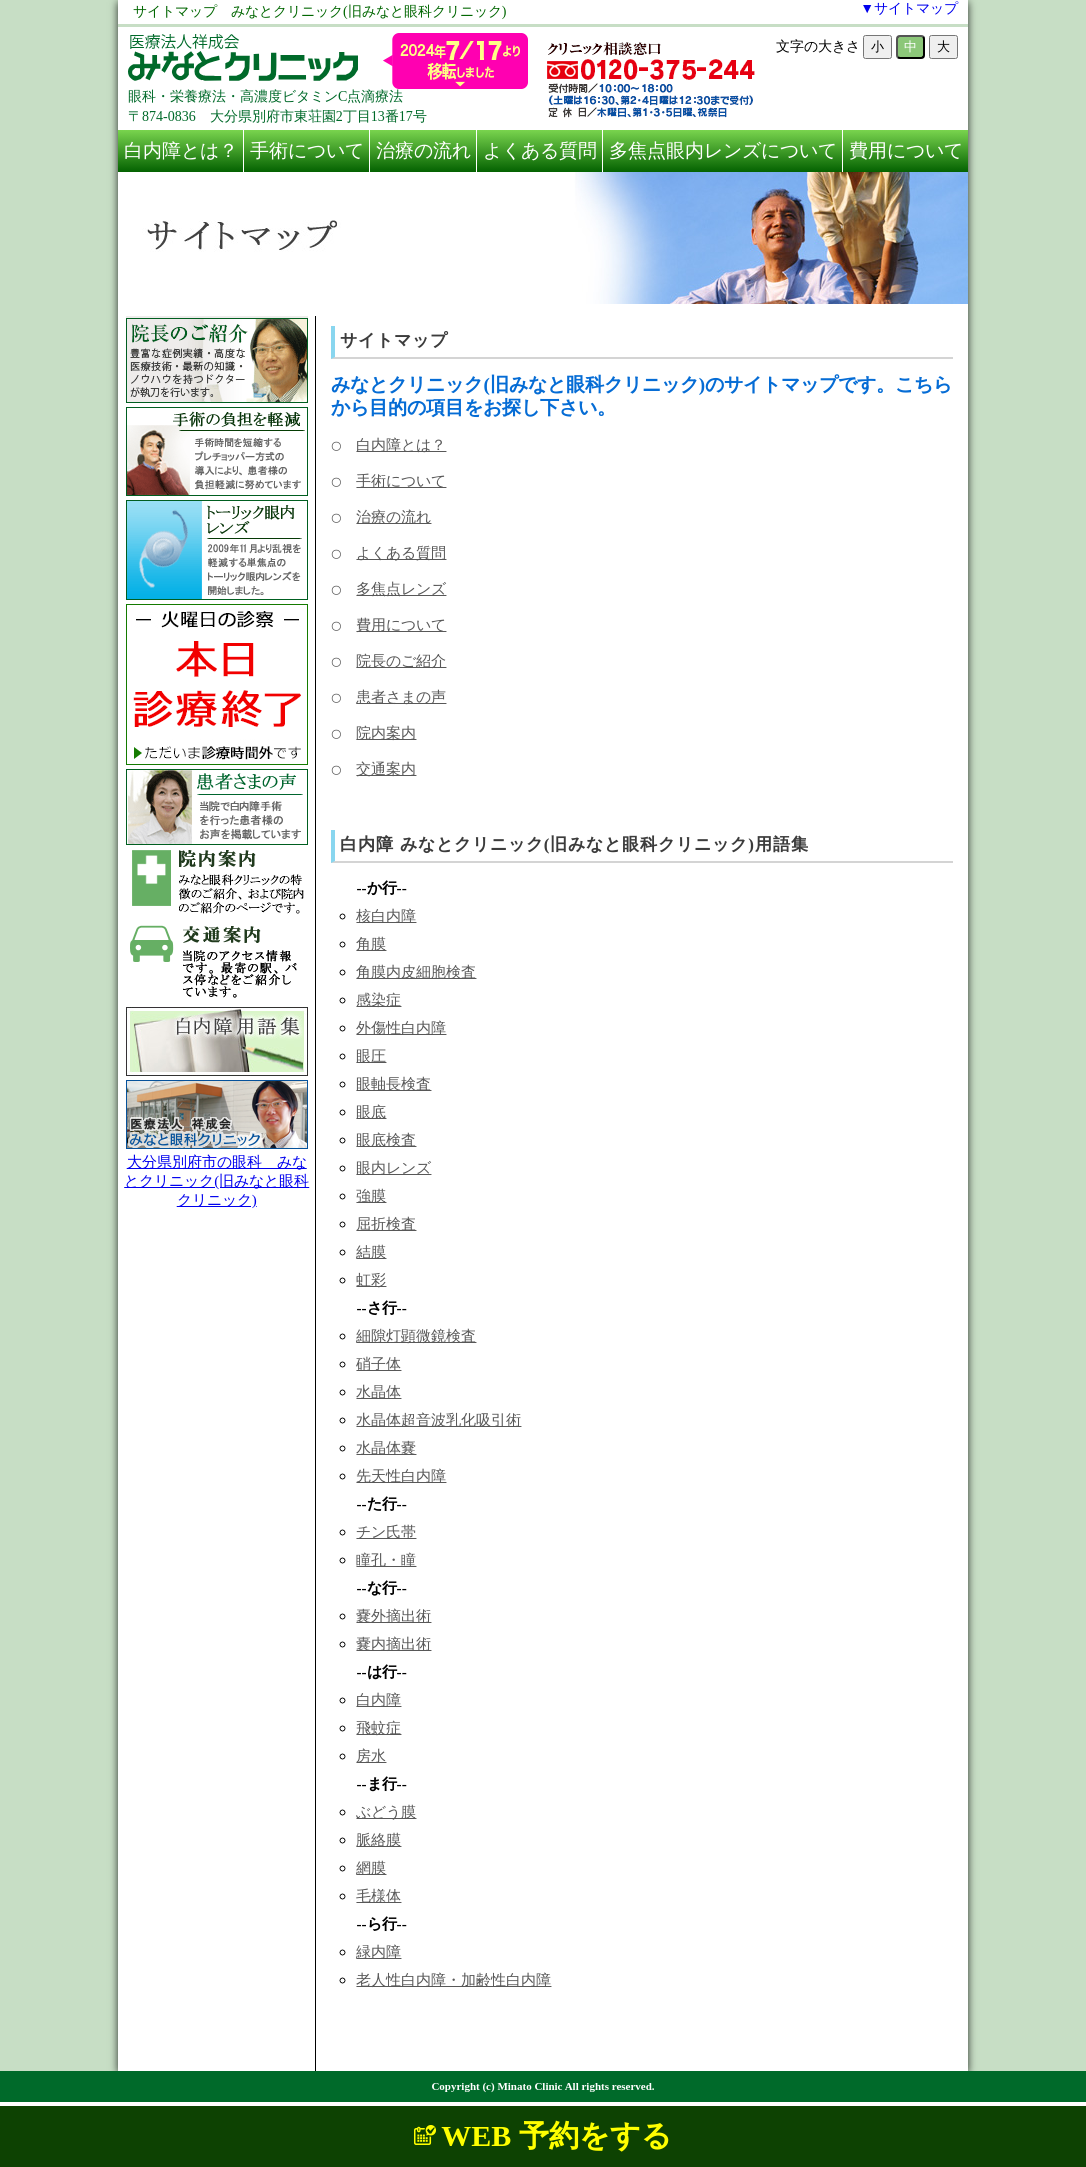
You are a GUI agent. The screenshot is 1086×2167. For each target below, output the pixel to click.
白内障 (378, 1699)
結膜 (371, 1251)
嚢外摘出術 (393, 1615)
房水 (371, 1755)
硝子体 (378, 1363)
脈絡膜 (378, 1839)
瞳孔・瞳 (386, 1559)
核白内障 (386, 915)
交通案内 (386, 768)
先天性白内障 (401, 1475)
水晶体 (378, 1391)
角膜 (371, 943)
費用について (906, 150)
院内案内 (386, 732)
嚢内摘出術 (393, 1643)
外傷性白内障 (401, 1027)
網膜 (371, 1867)
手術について (307, 150)
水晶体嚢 (386, 1447)
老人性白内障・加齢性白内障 (453, 1979)
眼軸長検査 (393, 1083)
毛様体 (378, 1895)
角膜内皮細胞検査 (416, 971)
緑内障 (378, 1951)
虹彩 (371, 1279)
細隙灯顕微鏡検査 (416, 1335)
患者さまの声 (401, 696)
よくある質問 (540, 150)
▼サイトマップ (909, 8)
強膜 (371, 1195)
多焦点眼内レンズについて (723, 150)
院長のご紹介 (401, 660)
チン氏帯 (386, 1531)
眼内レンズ (393, 1167)
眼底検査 (386, 1139)
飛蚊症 (378, 1727)
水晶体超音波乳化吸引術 (438, 1419)
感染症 (378, 999)
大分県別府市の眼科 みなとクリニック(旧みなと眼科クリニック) (216, 1181)
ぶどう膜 (386, 1811)
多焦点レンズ (401, 588)
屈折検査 (386, 1223)
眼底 (371, 1111)
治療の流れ (423, 150)
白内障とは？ (181, 150)
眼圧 (371, 1055)
